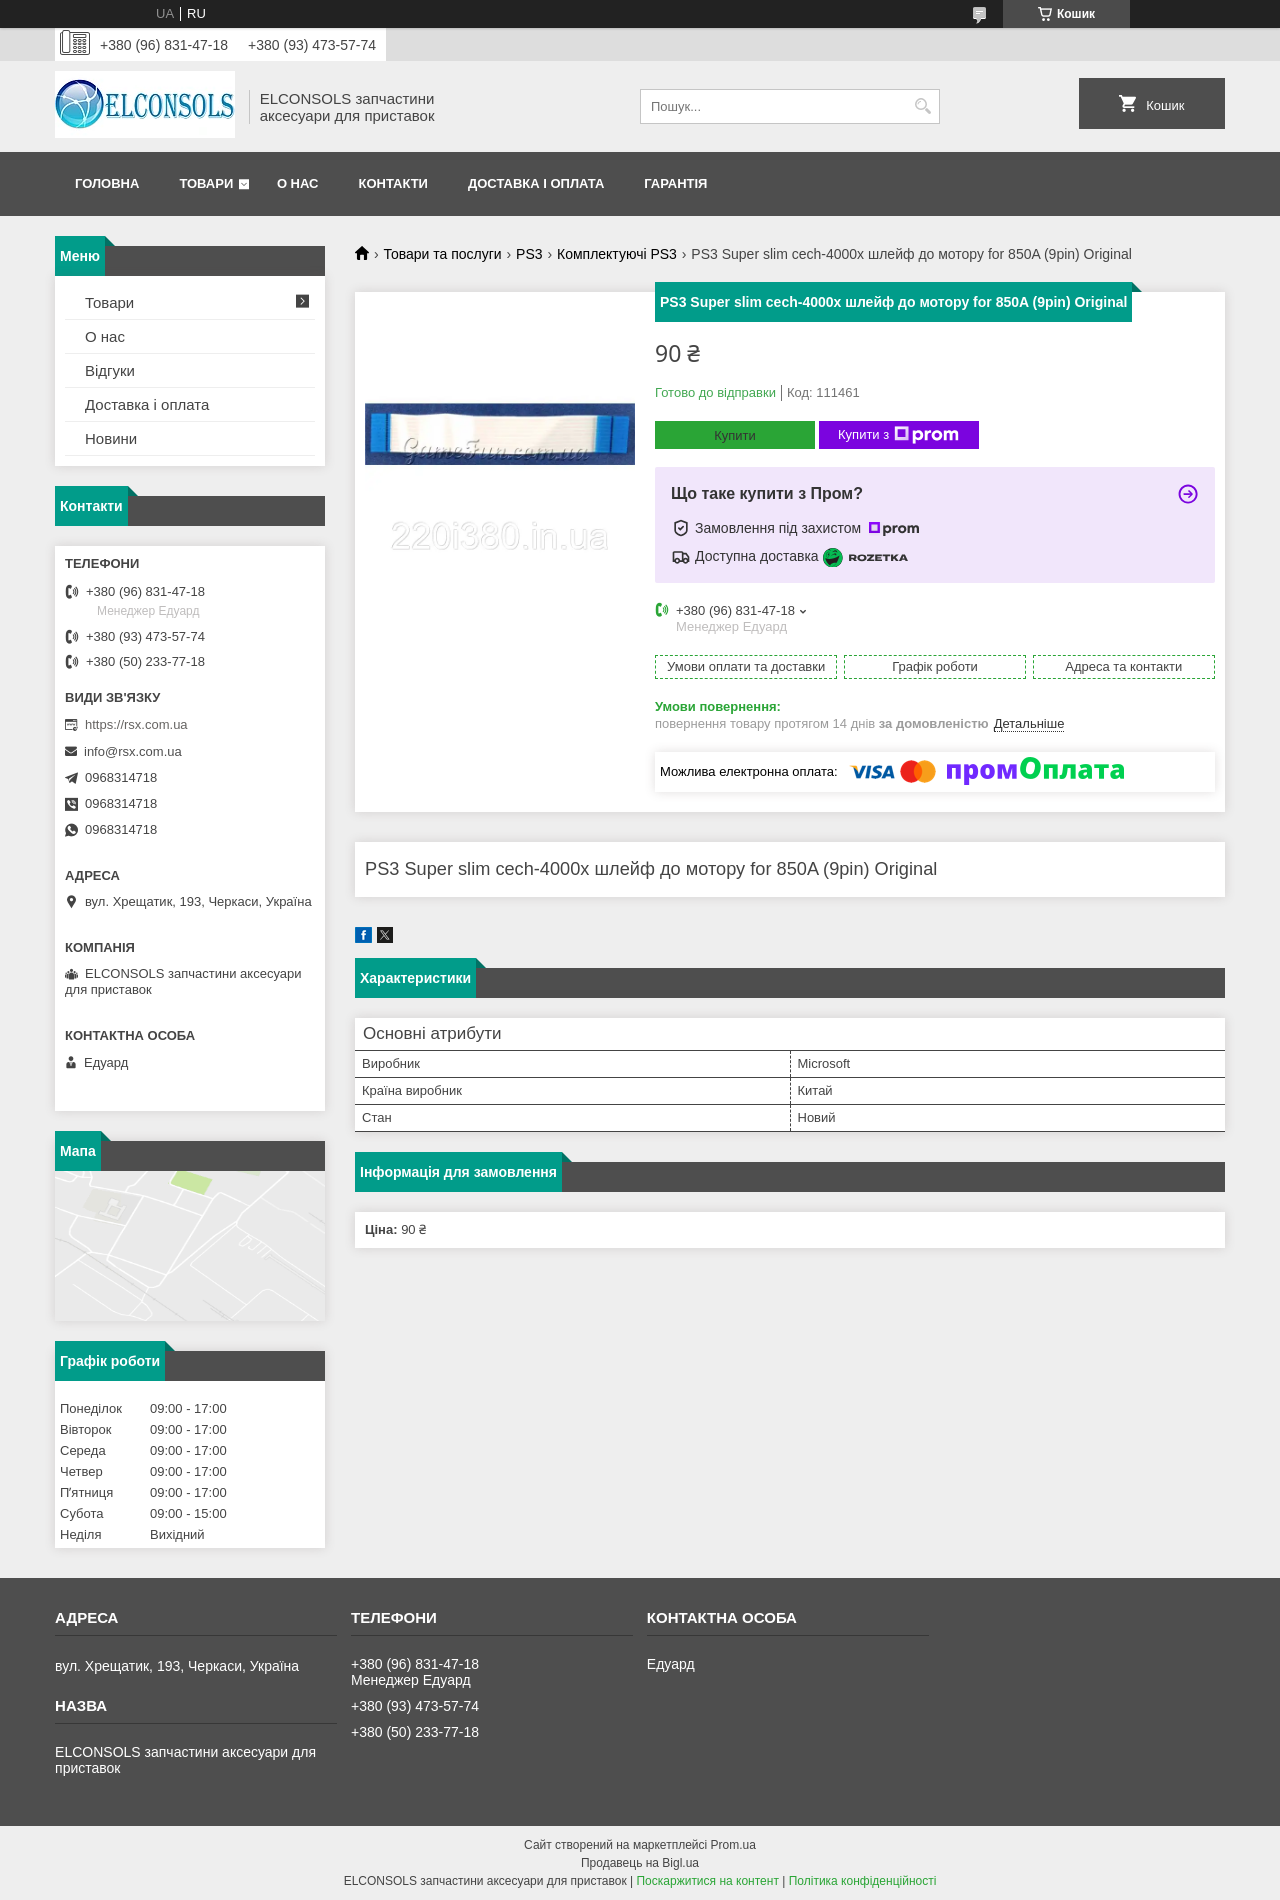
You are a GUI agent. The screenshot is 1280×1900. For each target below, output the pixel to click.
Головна (107, 183)
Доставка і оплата (536, 183)
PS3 (529, 254)
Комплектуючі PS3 (617, 254)
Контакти (393, 183)
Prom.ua (733, 1845)
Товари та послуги (442, 254)
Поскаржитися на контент (707, 1881)
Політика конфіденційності (863, 1881)
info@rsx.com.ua (133, 751)
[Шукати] (922, 106)
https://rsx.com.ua (136, 724)
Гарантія (675, 183)
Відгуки (110, 370)
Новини (111, 438)
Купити (735, 435)
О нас (298, 183)
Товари (206, 183)
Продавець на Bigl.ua (640, 1863)
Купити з (898, 435)
